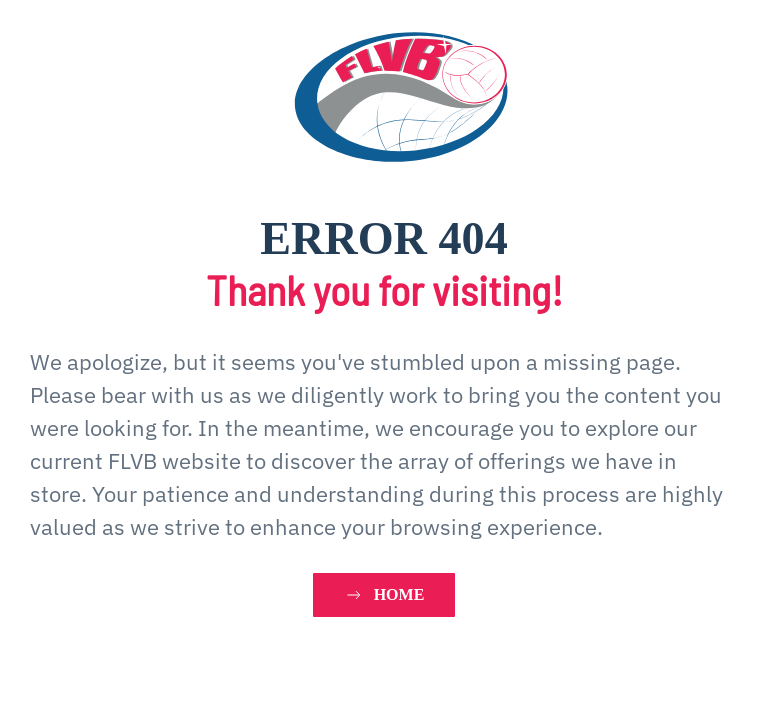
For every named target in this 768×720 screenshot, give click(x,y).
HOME (384, 595)
